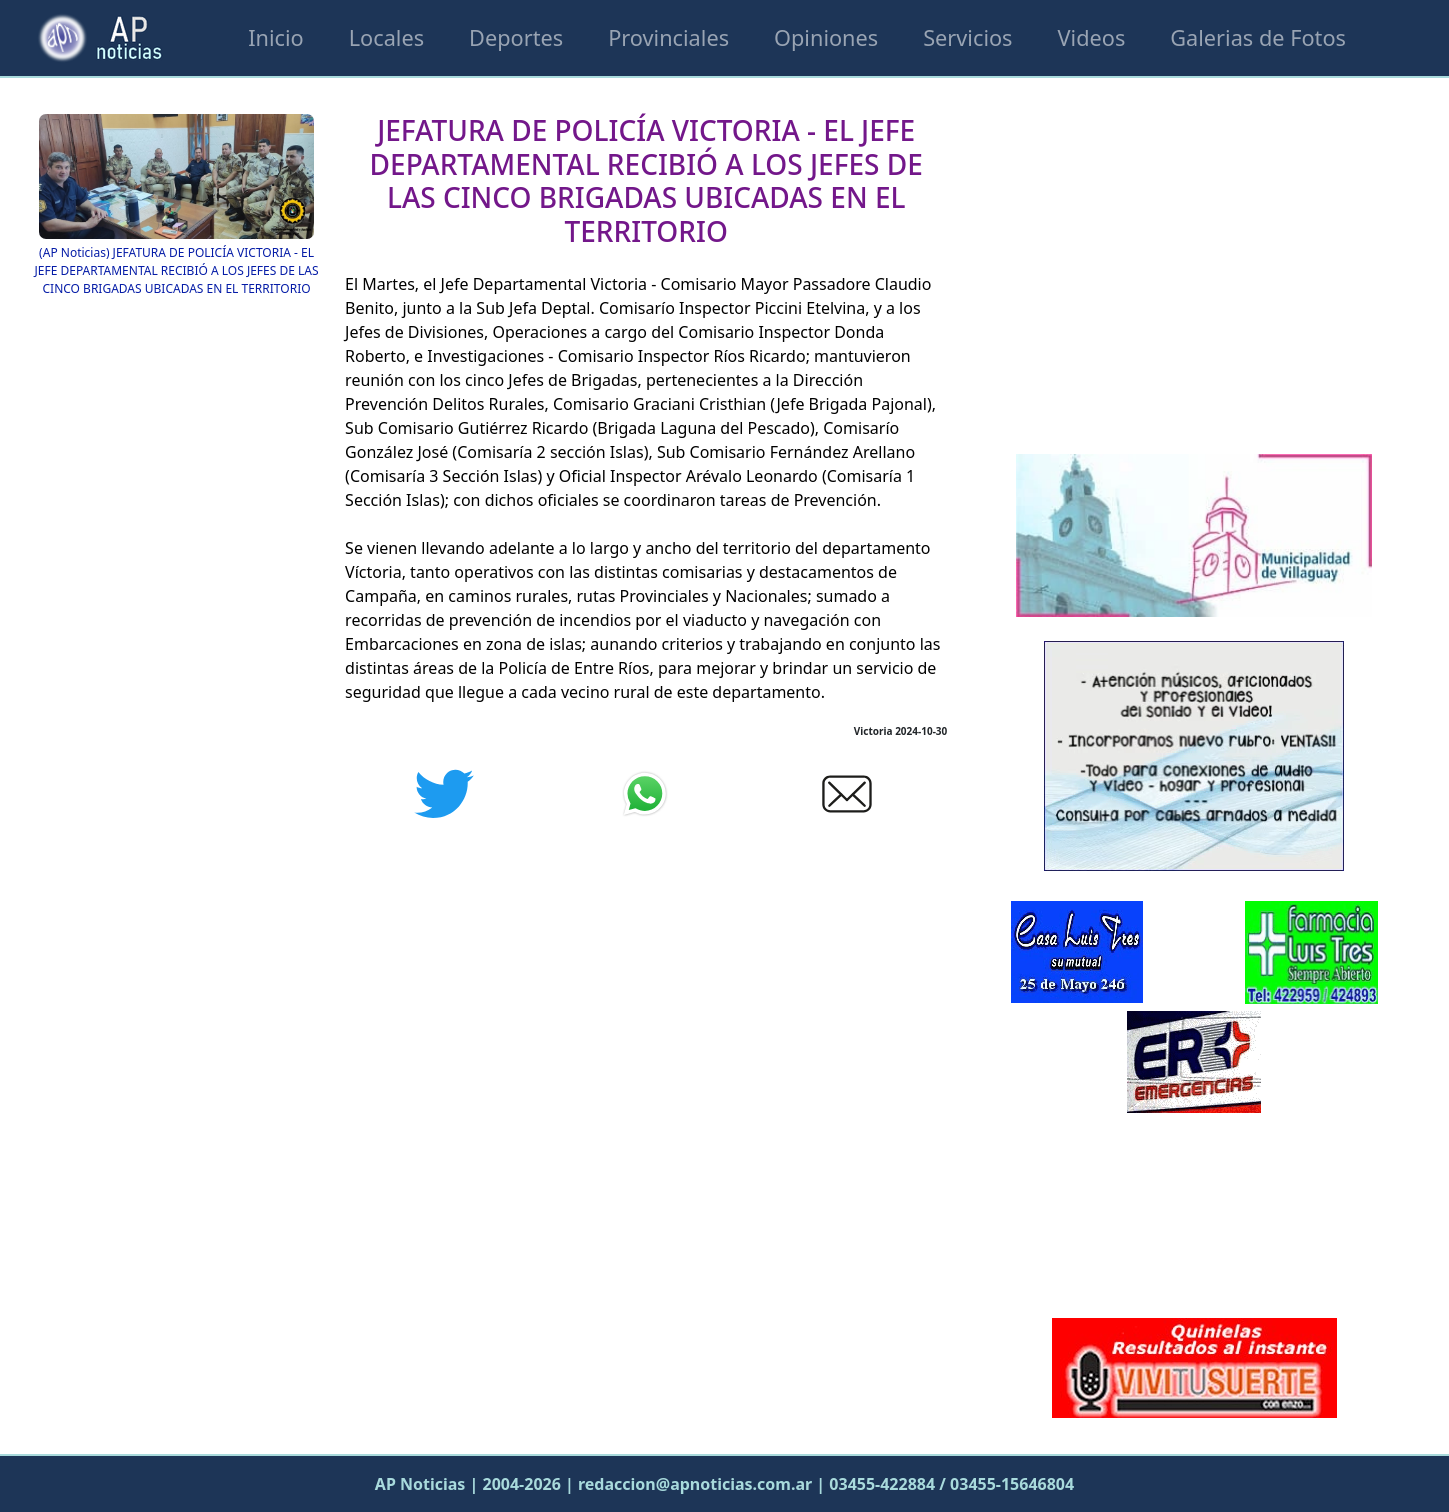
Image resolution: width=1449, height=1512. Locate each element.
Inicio (276, 37)
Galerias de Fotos (1258, 37)
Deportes (516, 37)
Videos (1092, 37)
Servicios (967, 37)
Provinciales (668, 37)
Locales (386, 37)
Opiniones (826, 37)
